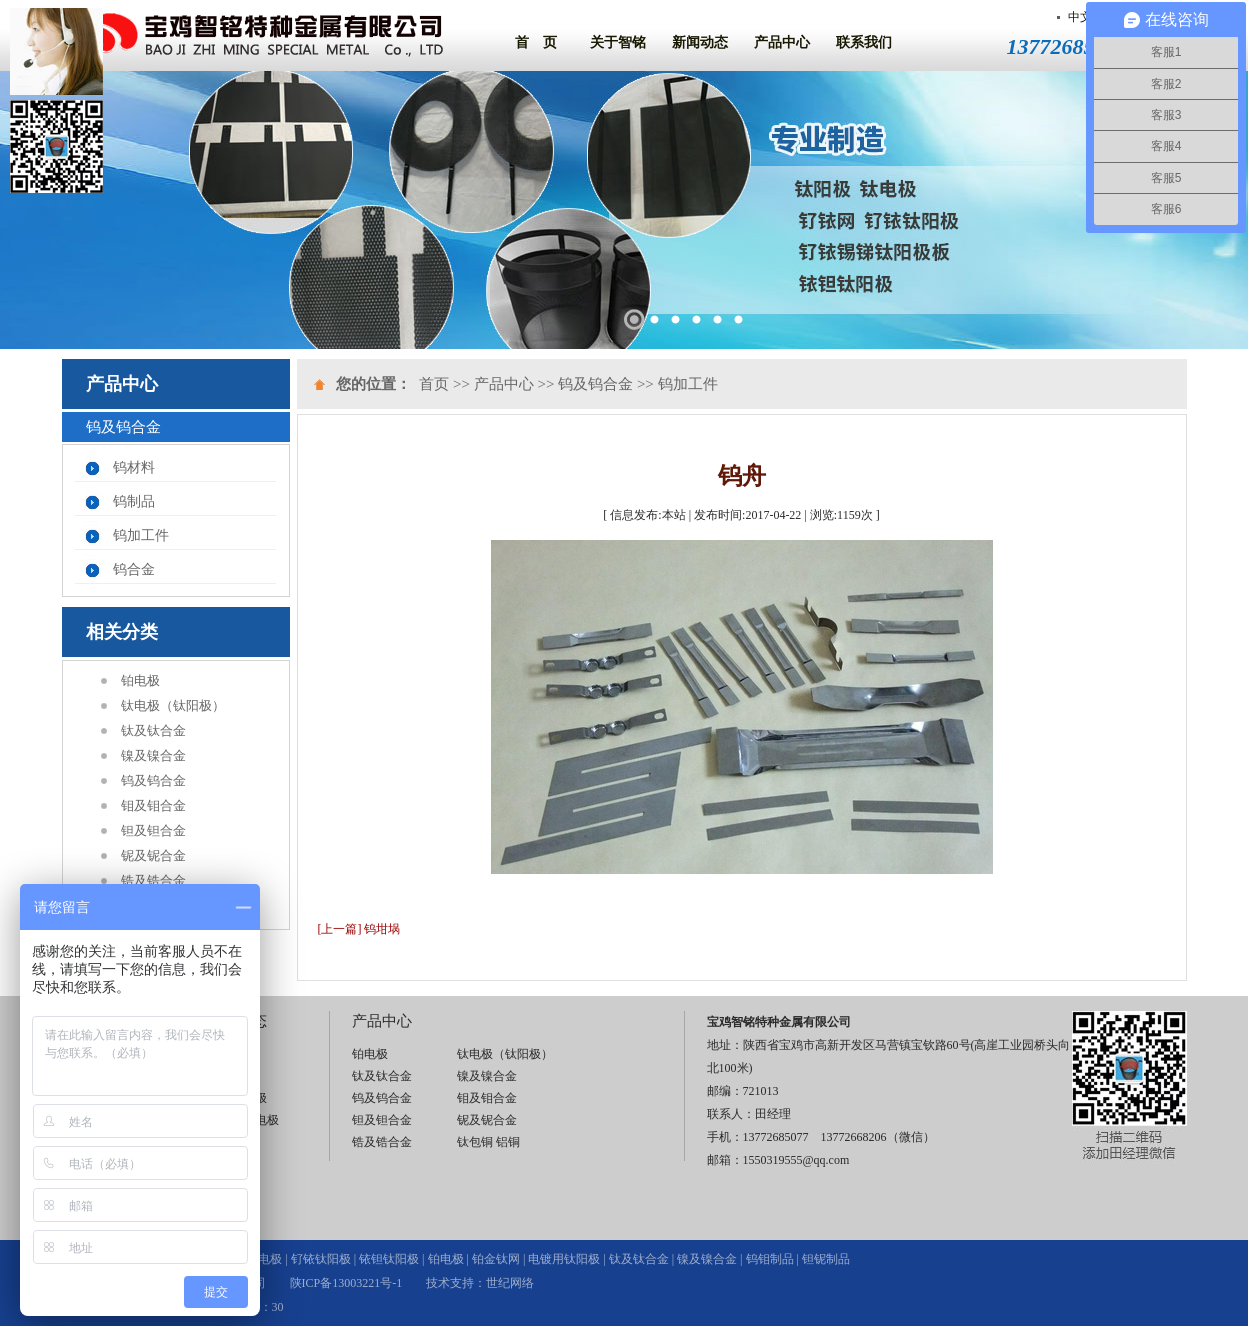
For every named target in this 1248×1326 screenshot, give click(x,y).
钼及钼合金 (153, 805)
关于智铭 (618, 42)
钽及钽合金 (153, 830)
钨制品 (134, 501)
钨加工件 (141, 535)
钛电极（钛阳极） (173, 705)
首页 (434, 384)
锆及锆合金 (153, 880)
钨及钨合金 (153, 780)
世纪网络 (510, 1283)
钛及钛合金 (153, 730)
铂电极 (140, 680)
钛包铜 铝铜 (488, 1142)
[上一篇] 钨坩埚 (359, 929)
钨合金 (134, 569)
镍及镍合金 (153, 755)
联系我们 (864, 42)
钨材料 (134, 467)
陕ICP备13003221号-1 (346, 1283)
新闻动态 (700, 42)
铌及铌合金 (153, 855)
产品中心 (782, 42)
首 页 (536, 42)
